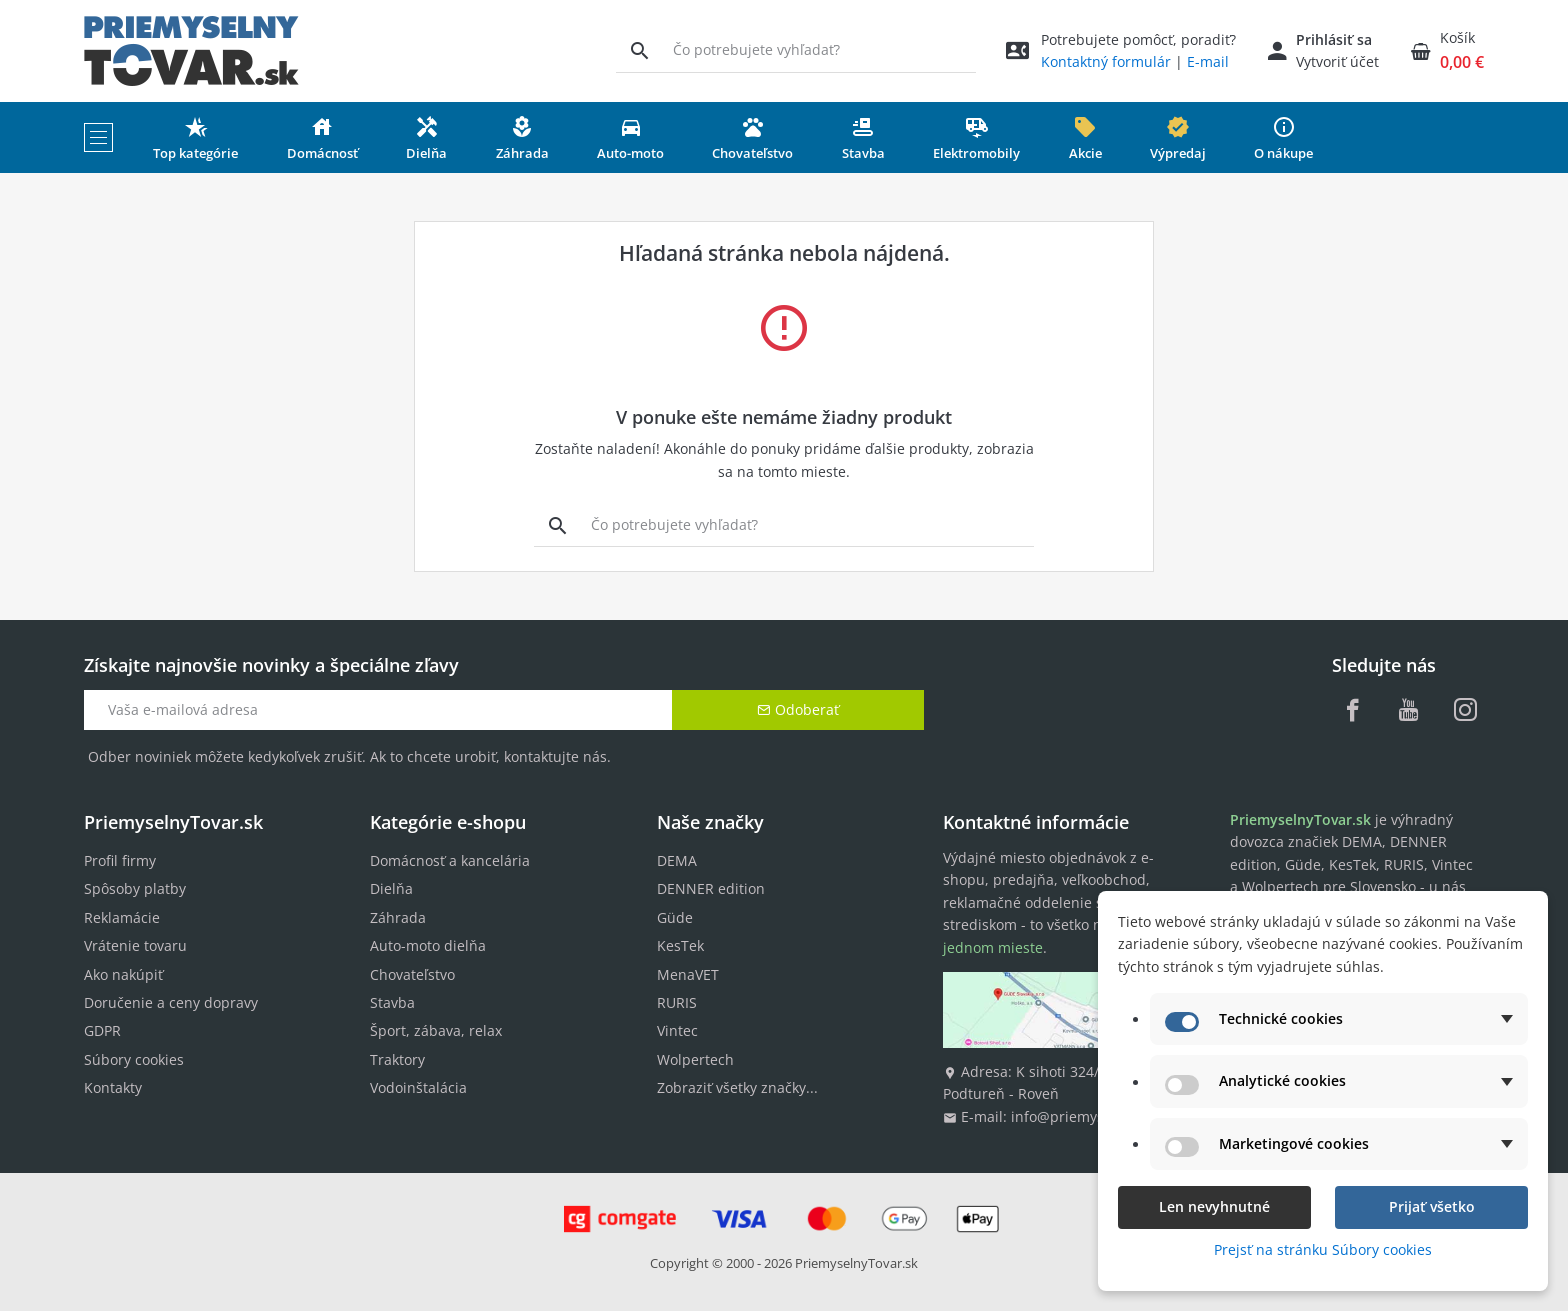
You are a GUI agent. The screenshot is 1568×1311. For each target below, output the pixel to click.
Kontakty (113, 1087)
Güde (675, 917)
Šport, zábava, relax (436, 1030)
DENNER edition (711, 888)
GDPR (102, 1030)
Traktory (397, 1059)
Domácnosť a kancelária (450, 860)
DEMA (677, 860)
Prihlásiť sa (1334, 39)
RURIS (677, 1002)
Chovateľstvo (412, 974)
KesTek (680, 945)
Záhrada (398, 917)
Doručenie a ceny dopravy (171, 1002)
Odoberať (798, 709)
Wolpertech (695, 1059)
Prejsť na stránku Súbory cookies (1323, 1249)
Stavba (392, 1002)
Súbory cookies (134, 1059)
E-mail (1208, 61)
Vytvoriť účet (1337, 61)
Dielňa (391, 888)
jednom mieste (993, 947)
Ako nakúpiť (123, 974)
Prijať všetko (1432, 1206)
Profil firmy (120, 860)
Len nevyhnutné (1214, 1206)
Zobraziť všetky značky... (737, 1087)
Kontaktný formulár (1106, 61)
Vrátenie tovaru (135, 945)
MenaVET (688, 974)
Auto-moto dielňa (428, 945)
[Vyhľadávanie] (639, 50)
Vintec (677, 1030)
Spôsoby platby (135, 888)
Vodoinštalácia (418, 1087)
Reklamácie (122, 917)
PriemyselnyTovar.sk (856, 1263)
